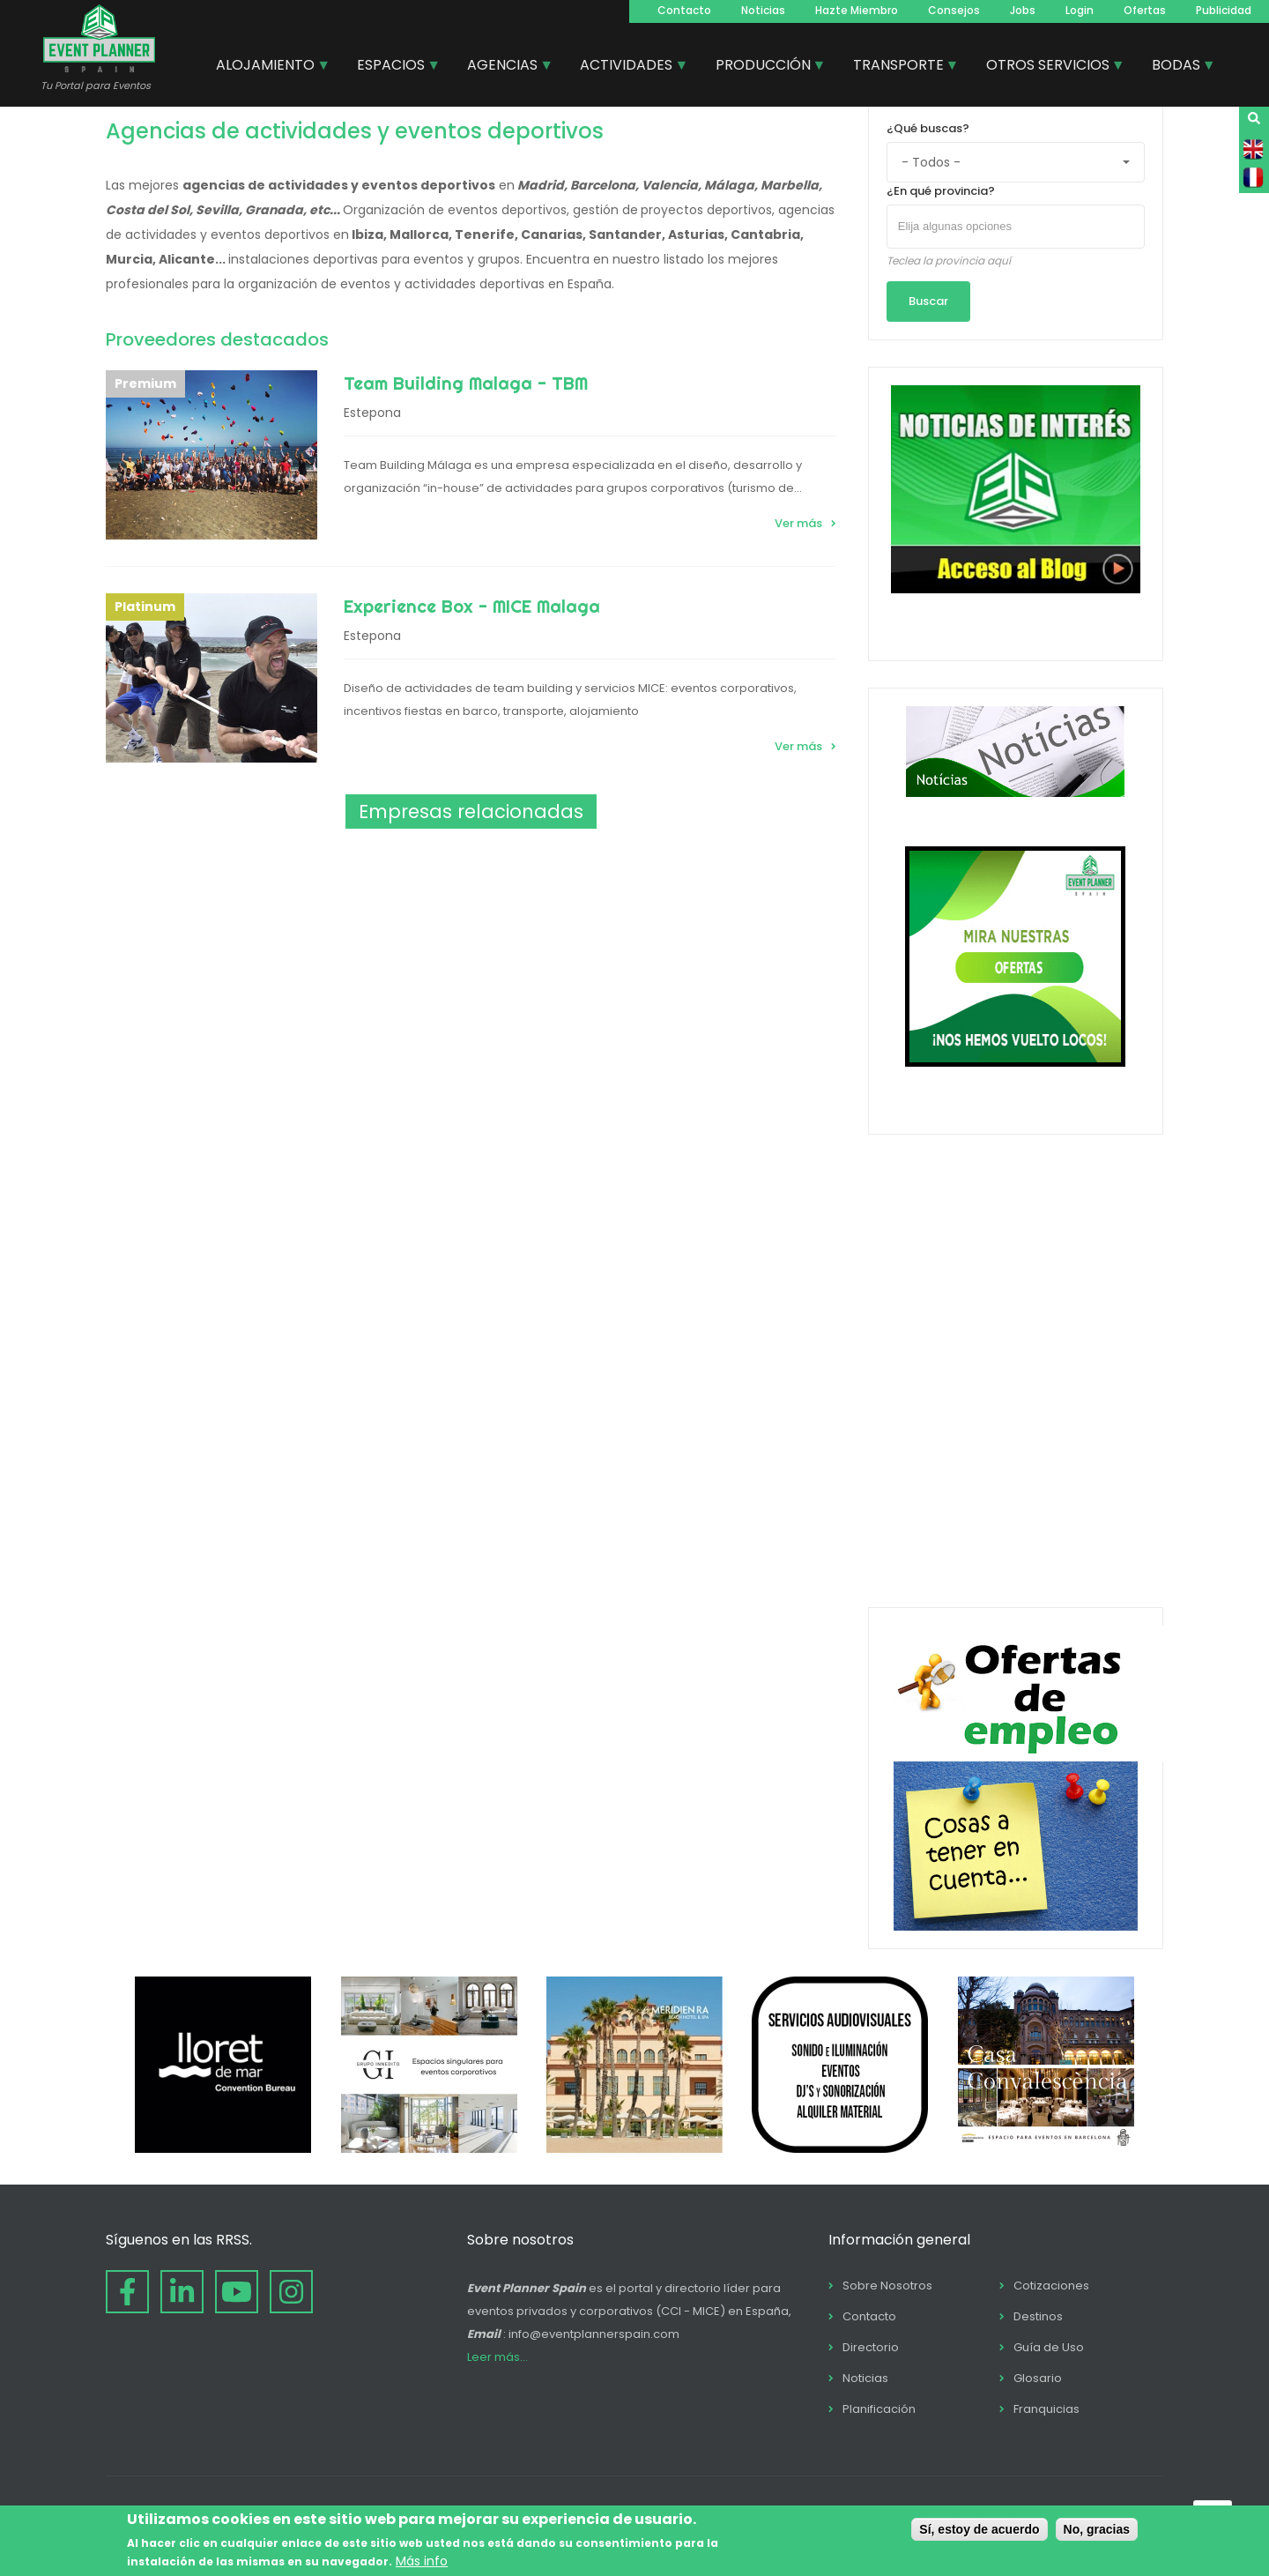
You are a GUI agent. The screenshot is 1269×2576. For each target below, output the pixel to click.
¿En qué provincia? (941, 190)
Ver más (798, 523)
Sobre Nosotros (887, 2285)
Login (1079, 10)
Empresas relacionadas (471, 811)
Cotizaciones (1051, 2285)
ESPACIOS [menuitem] (392, 67)
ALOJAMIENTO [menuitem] (266, 67)
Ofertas (1145, 10)
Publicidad (1223, 10)
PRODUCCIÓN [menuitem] (764, 67)
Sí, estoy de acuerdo (979, 2529)
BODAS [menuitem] (1177, 67)
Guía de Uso (1048, 2347)
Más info (422, 2561)
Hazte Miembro (856, 10)
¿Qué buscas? (928, 128)
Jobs (1022, 10)
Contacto (684, 10)
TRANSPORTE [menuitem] (899, 67)
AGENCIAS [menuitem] (503, 67)
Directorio (870, 2347)
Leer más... (497, 2357)
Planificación (879, 2409)
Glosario (1037, 2378)
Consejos (954, 10)
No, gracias (1097, 2529)
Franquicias (1046, 2409)
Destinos (1038, 2316)
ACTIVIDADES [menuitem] (627, 67)
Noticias (763, 10)
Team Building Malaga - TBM (466, 383)
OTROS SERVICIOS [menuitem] (1048, 67)
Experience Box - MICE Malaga (472, 606)
